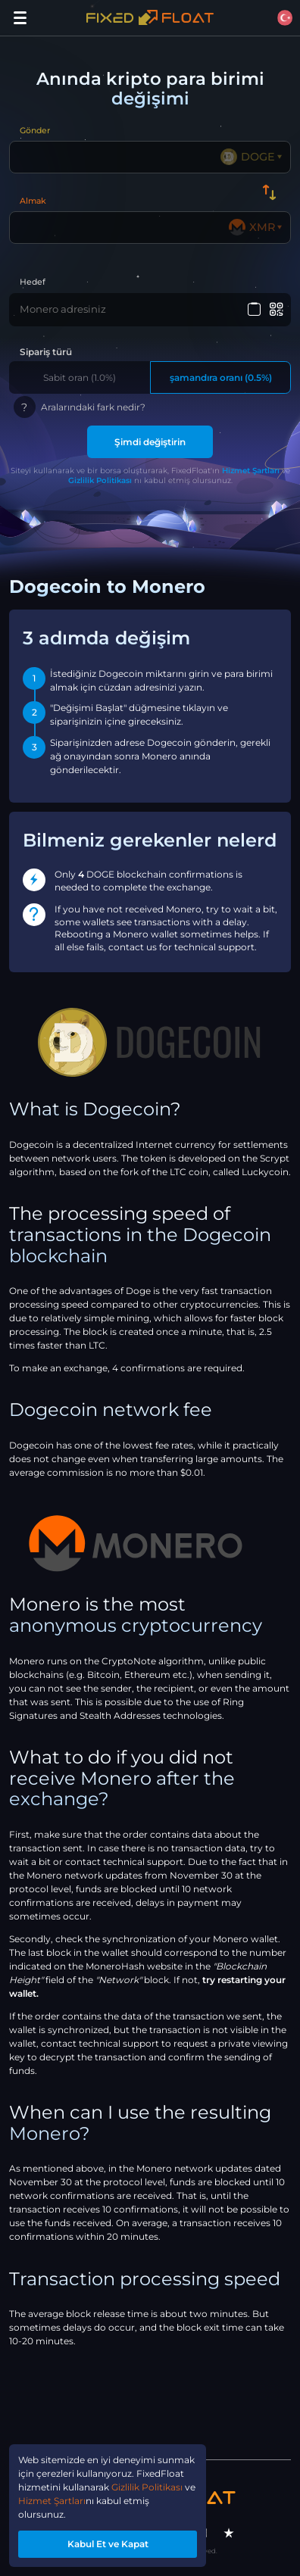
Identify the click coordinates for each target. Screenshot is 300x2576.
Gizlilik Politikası (100, 480)
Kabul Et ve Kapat (107, 2543)
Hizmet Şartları (251, 471)
